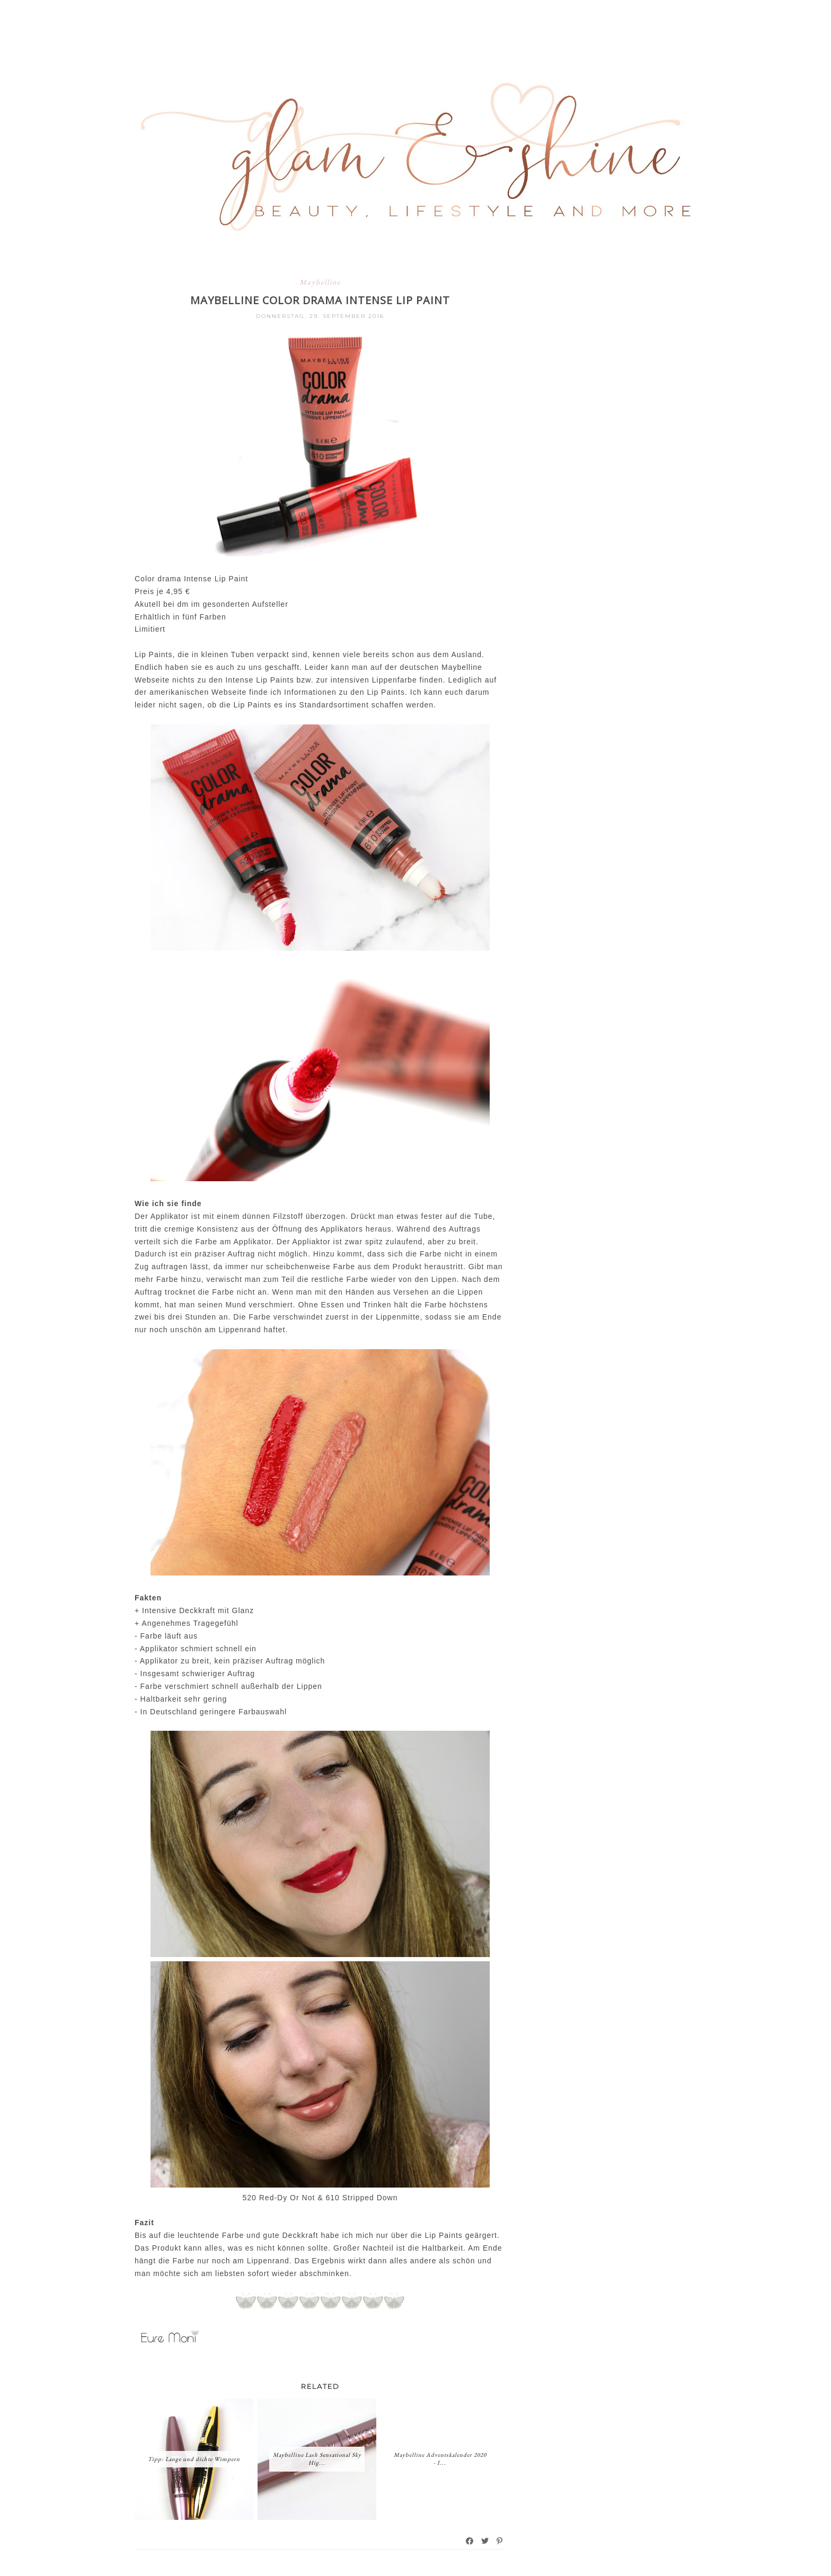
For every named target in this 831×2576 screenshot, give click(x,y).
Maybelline (320, 282)
